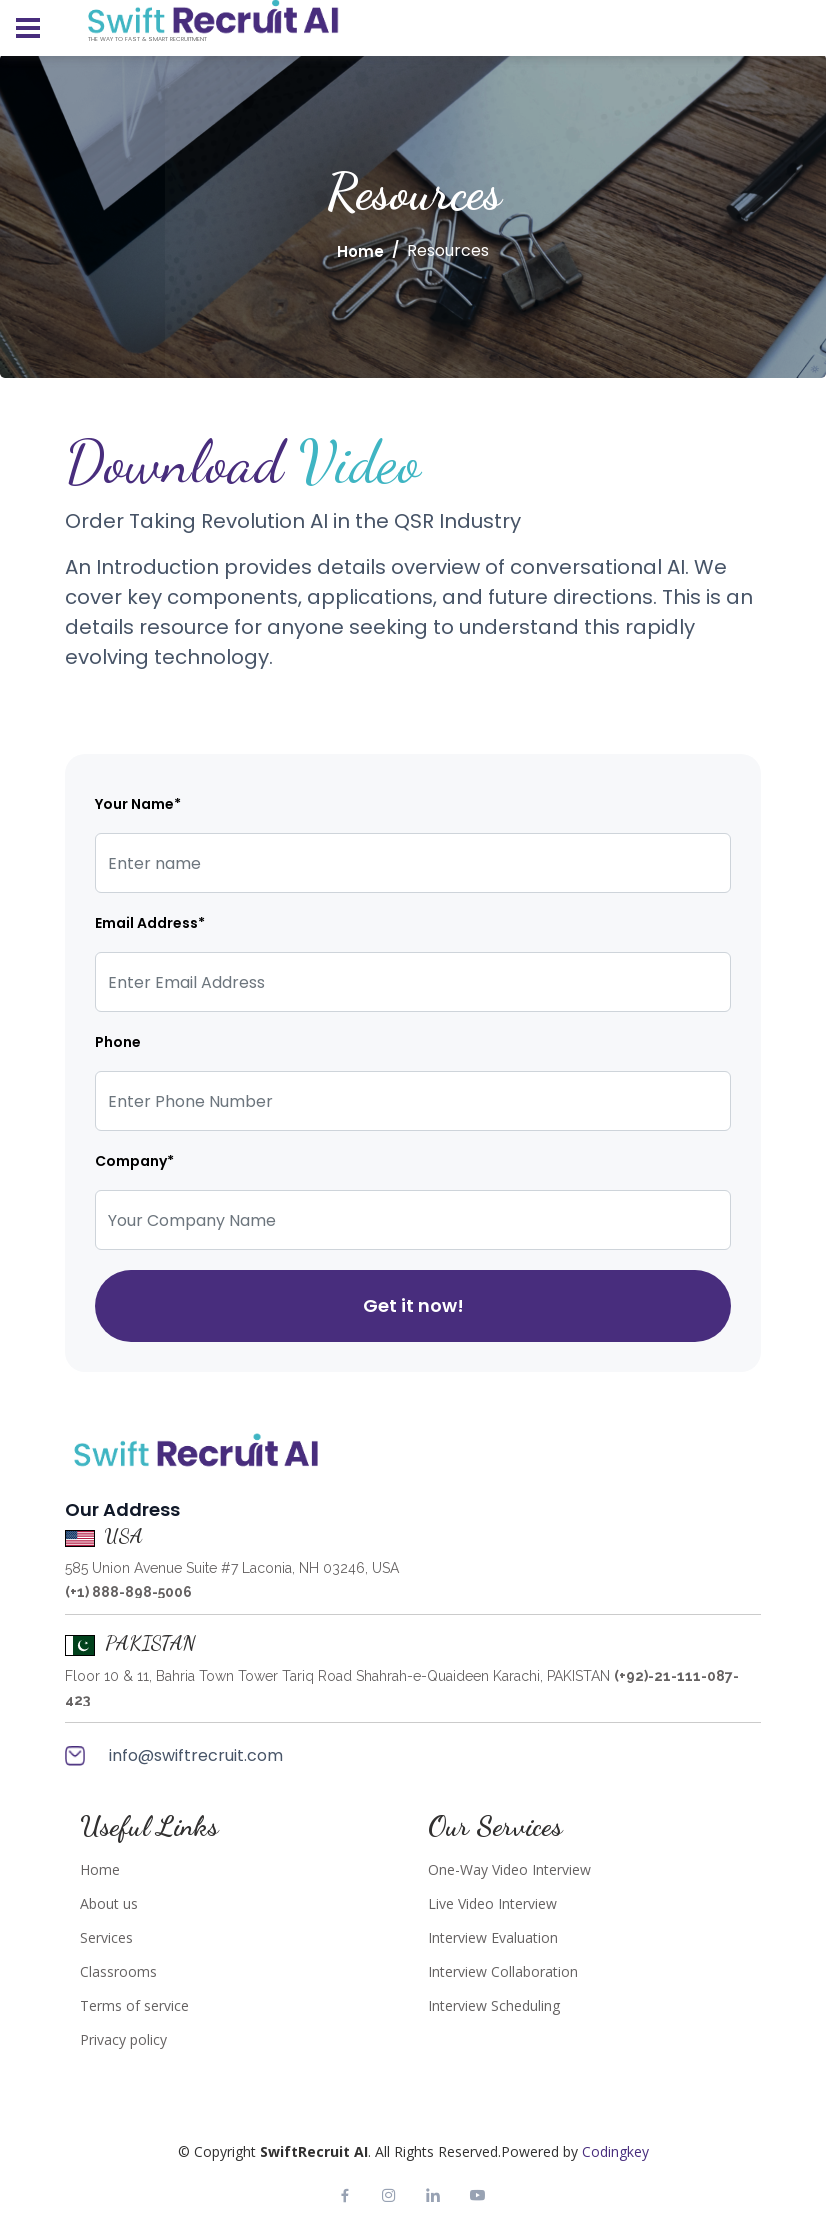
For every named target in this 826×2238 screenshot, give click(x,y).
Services (106, 1938)
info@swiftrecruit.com (174, 1755)
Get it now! (413, 1305)
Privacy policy (123, 2040)
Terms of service (134, 2006)
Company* (134, 1161)
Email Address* (150, 923)
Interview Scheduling (494, 2006)
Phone (118, 1042)
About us (109, 1904)
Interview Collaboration (503, 1972)
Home (360, 251)
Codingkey (615, 2151)
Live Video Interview (492, 1904)
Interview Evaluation (493, 1938)
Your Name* (138, 804)
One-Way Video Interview (509, 1870)
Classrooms (118, 1972)
